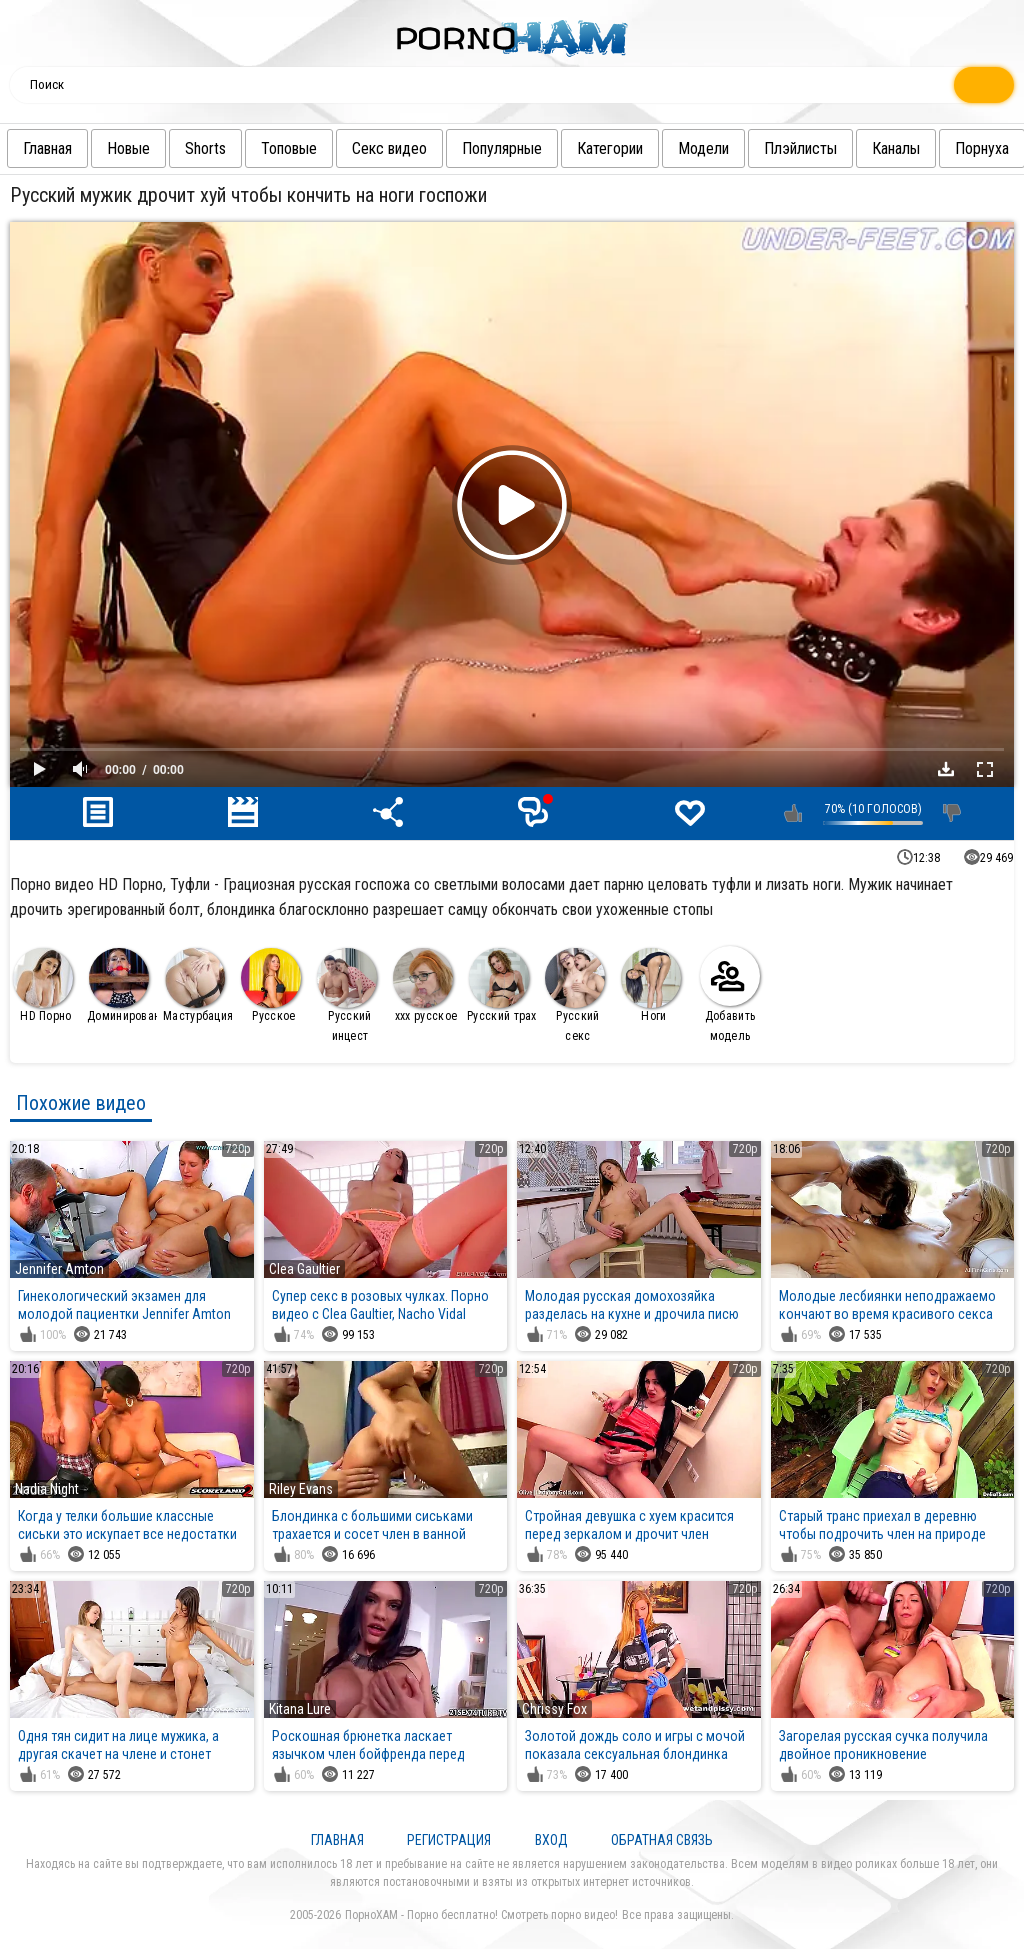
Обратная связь (662, 1840)
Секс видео (432, 148)
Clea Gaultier (304, 1269)
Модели (746, 148)
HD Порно (43, 985)
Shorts (248, 148)
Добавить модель (730, 994)
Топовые (332, 148)
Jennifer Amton (59, 1269)
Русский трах (502, 985)
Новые (171, 148)
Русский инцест (347, 995)
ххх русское (425, 985)
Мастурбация (198, 985)
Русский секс (575, 995)
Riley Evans (301, 1489)
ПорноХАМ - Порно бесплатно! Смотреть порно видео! (481, 1915)
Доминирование (122, 985)
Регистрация (449, 1840)
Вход (551, 1840)
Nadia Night (47, 1489)
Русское (271, 985)
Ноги (651, 985)
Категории (653, 148)
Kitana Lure (300, 1709)
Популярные (545, 148)
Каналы (939, 148)
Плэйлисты (843, 148)
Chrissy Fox (554, 1709)
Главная (90, 148)
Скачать (946, 769)
